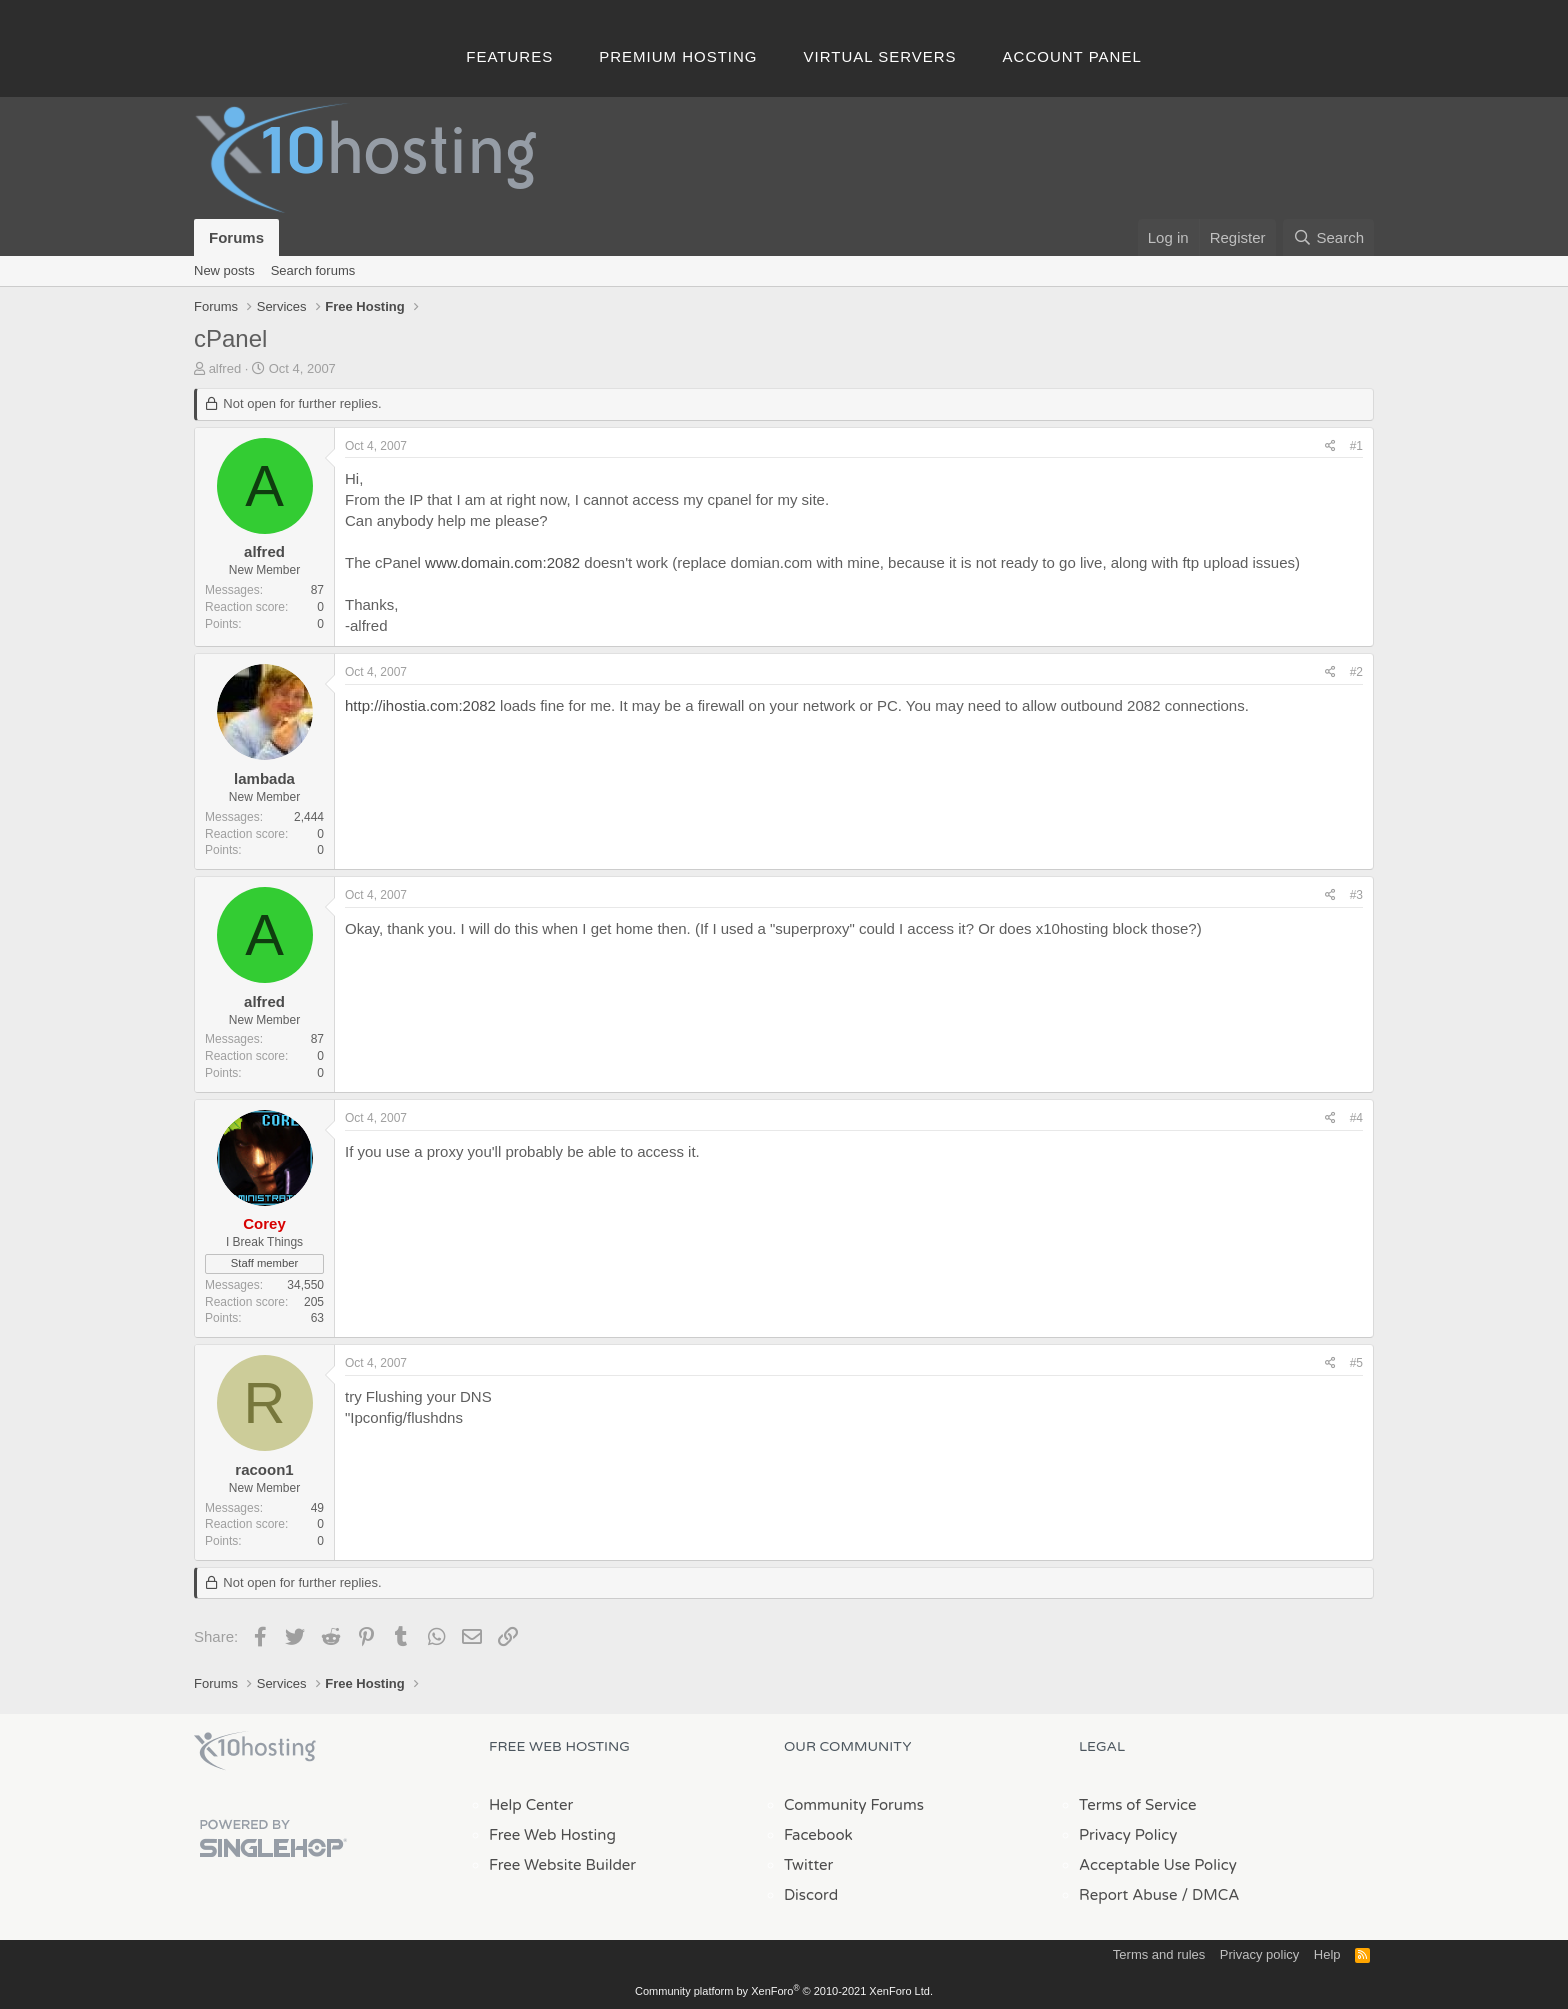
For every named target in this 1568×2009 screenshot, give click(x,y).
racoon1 (264, 1469)
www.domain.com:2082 (502, 562)
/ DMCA (1210, 1895)
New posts (224, 270)
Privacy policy (1259, 1954)
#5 (1356, 1363)
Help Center (531, 1805)
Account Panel (1072, 56)
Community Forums (854, 1805)
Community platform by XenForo (784, 1991)
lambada (264, 778)
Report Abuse (1128, 1895)
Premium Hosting (678, 56)
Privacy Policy (1128, 1835)
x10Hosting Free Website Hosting (255, 1751)
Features (509, 56)
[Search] (1328, 237)
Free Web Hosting (552, 1835)
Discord (811, 1895)
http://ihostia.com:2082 (420, 705)
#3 (1356, 895)
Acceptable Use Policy (1158, 1865)
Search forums (313, 270)
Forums (236, 237)
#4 (1356, 1118)
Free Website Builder (562, 1865)
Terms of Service (1138, 1805)
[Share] (1330, 446)
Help (1327, 1954)
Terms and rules (1159, 1954)
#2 (1356, 672)
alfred (225, 368)
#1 (1356, 446)
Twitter (808, 1865)
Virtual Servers (880, 56)
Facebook (818, 1835)
